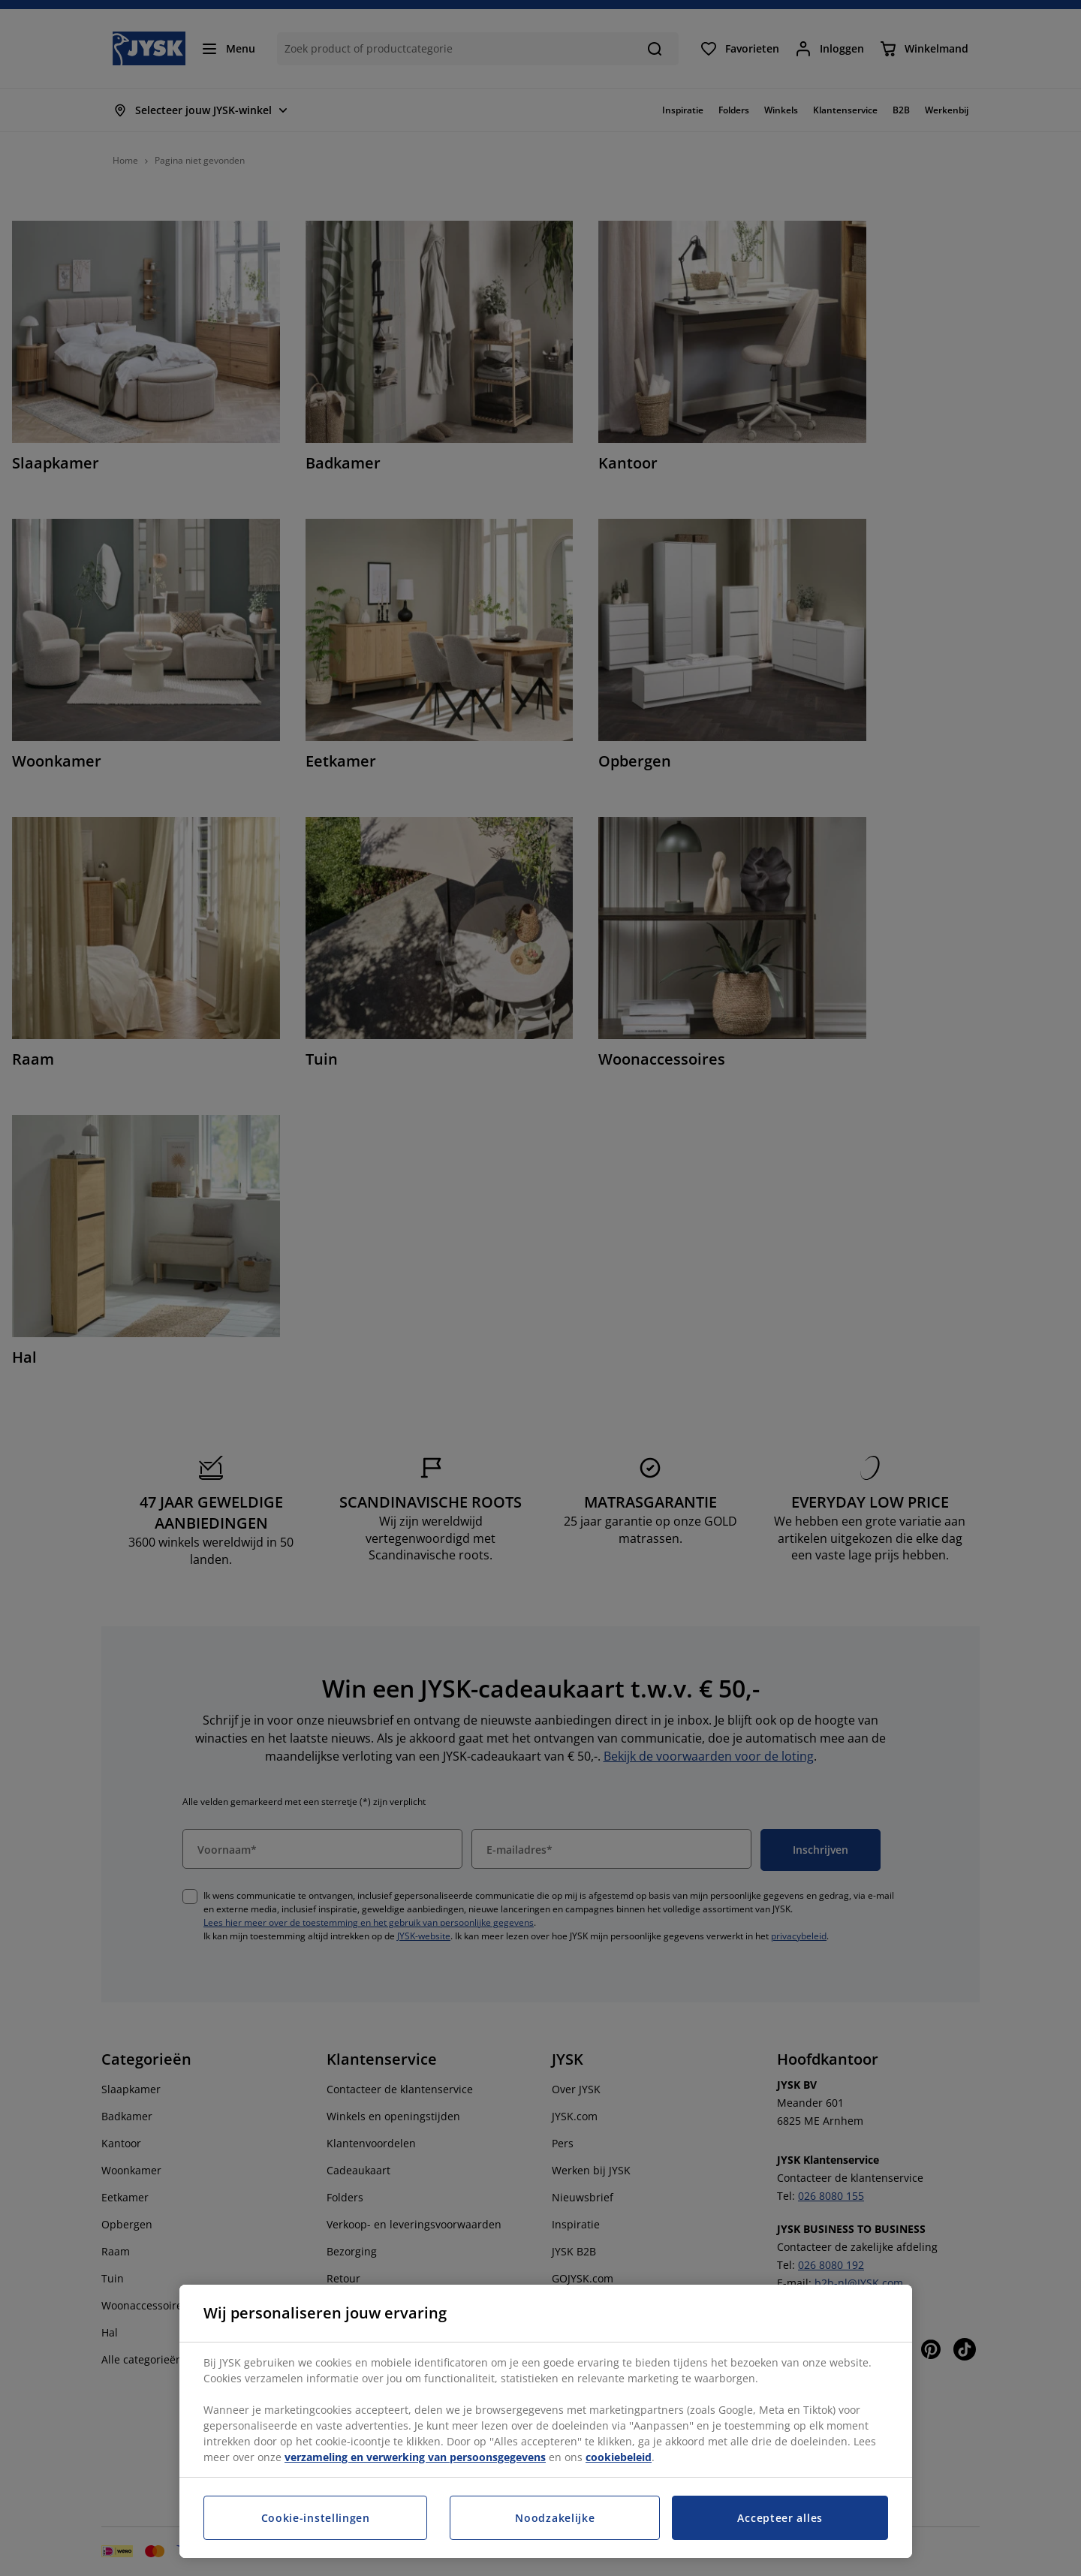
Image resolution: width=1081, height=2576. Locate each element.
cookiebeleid (619, 2457)
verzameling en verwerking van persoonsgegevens (415, 2457)
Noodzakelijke (555, 2518)
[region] (545, 2421)
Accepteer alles (780, 2518)
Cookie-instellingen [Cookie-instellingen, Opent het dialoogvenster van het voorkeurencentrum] (315, 2518)
